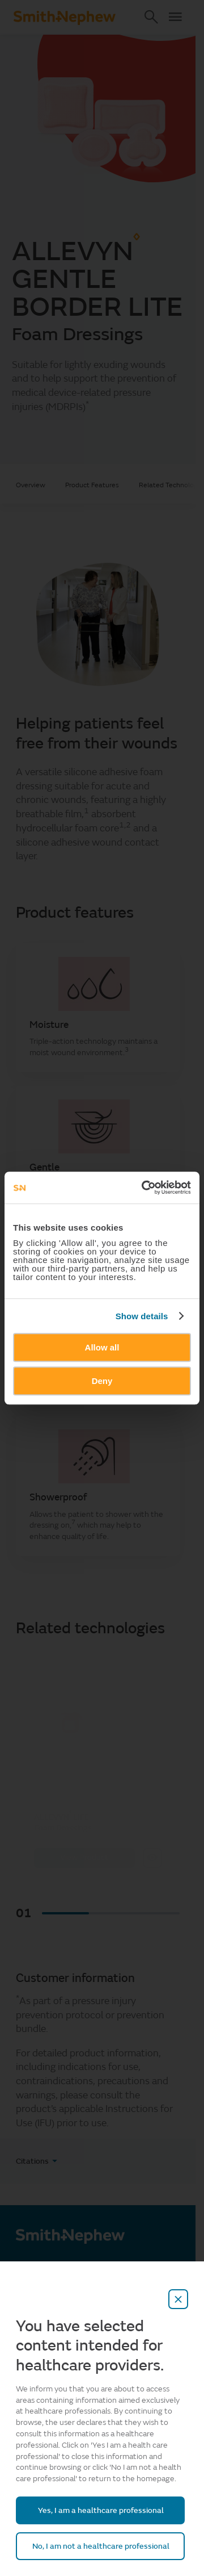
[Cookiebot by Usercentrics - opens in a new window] (144, 1187)
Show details (142, 1316)
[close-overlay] (178, 2299)
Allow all (102, 1347)
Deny (102, 1381)
